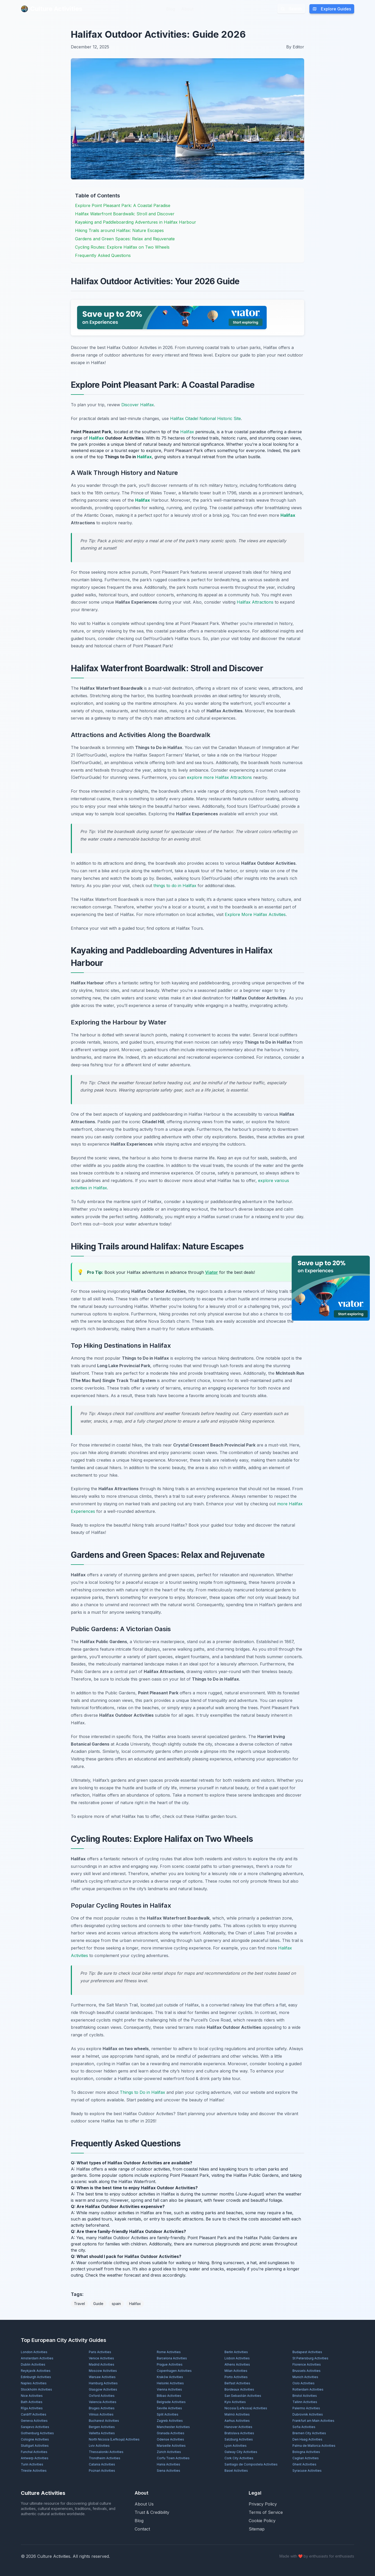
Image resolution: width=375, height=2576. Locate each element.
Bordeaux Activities (239, 2389)
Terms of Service (266, 2512)
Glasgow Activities (103, 2389)
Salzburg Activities (238, 2439)
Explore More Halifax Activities (255, 914)
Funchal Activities (34, 2452)
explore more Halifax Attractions (219, 777)
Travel (79, 2303)
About (187, 8)
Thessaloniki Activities (106, 2452)
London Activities (34, 2352)
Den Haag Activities (307, 2439)
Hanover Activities (238, 2427)
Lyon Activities (235, 2446)
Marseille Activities (171, 2446)
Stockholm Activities (36, 2389)
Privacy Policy (263, 2504)
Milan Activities (235, 2371)
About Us (144, 2504)
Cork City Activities (238, 2458)
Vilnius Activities (101, 2414)
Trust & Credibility (152, 2512)
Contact (142, 2529)
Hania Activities (168, 2464)
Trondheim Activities (104, 2458)
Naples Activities (34, 2383)
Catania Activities (102, 2464)
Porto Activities (236, 2377)
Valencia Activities (102, 2402)
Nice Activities (32, 2396)
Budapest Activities (307, 2352)
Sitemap (257, 2529)
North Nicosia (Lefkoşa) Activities (114, 2439)
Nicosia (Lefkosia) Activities (245, 2408)
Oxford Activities (102, 2396)
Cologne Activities (35, 2439)
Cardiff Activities (33, 2414)
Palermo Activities (306, 2408)
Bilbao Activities (169, 2396)
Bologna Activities (306, 2452)
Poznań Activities (102, 2470)
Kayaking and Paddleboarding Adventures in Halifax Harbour (135, 222)
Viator (211, 1272)
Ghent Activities (304, 2464)
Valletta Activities (102, 2433)
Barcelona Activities (172, 2358)
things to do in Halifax (174, 885)
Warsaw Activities (102, 2377)
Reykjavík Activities (36, 2371)
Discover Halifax (137, 404)
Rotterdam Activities (307, 2389)
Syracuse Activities (307, 2470)
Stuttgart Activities (35, 2446)
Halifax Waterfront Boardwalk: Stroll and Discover (124, 213)
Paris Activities (100, 2352)
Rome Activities (169, 2352)
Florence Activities (306, 2364)
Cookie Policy (262, 2520)
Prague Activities (170, 2364)
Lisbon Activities (237, 2358)
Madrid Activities (101, 2364)
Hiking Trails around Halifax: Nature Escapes (119, 230)
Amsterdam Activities (37, 2358)
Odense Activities (170, 2439)
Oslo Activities (303, 2383)
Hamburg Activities (103, 2383)
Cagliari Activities (305, 2458)
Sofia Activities (303, 2427)
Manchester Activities (173, 2427)
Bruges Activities (102, 2408)
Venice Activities (101, 2358)
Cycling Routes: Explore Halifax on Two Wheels (122, 247)
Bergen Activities (102, 2427)
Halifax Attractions (255, 602)
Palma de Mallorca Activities (313, 2446)
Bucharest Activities (104, 2421)
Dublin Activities (33, 2364)
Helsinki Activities (170, 2383)
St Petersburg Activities (310, 2358)
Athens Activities (237, 2364)
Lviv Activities (99, 2446)
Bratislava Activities (239, 2433)
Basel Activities (236, 2470)
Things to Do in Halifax (142, 2092)
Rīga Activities (32, 2408)
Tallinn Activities (304, 2402)
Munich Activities (305, 2377)
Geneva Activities (34, 2421)
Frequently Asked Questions (103, 255)
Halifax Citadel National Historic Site (205, 418)
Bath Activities (31, 2402)
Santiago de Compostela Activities (251, 2464)
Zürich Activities (169, 2452)
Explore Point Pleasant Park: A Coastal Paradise (122, 205)
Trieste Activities (34, 2470)
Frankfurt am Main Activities (313, 2421)
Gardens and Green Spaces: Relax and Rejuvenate (125, 238)
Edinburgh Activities (36, 2377)
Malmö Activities (237, 2414)
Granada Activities (170, 2433)
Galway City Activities (240, 2452)
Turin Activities (32, 2464)
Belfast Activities (237, 2383)
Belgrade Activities (171, 2402)
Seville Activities (169, 2408)
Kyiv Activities (235, 2402)
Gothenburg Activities (37, 2433)
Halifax (187, 431)
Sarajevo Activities (35, 2427)
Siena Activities (168, 2470)
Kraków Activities (170, 2377)
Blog (170, 8)
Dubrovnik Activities (307, 2414)
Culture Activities (51, 8)
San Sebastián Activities (242, 2396)
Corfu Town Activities (173, 2458)
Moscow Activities (103, 2371)
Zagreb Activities (170, 2421)
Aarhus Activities (237, 2421)
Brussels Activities (306, 2371)
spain (116, 2303)
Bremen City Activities (309, 2433)
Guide (98, 2303)
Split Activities (167, 2414)
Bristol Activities (304, 2396)
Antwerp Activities (34, 2458)
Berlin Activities (236, 2352)
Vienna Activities (169, 2389)
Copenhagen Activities (174, 2371)
